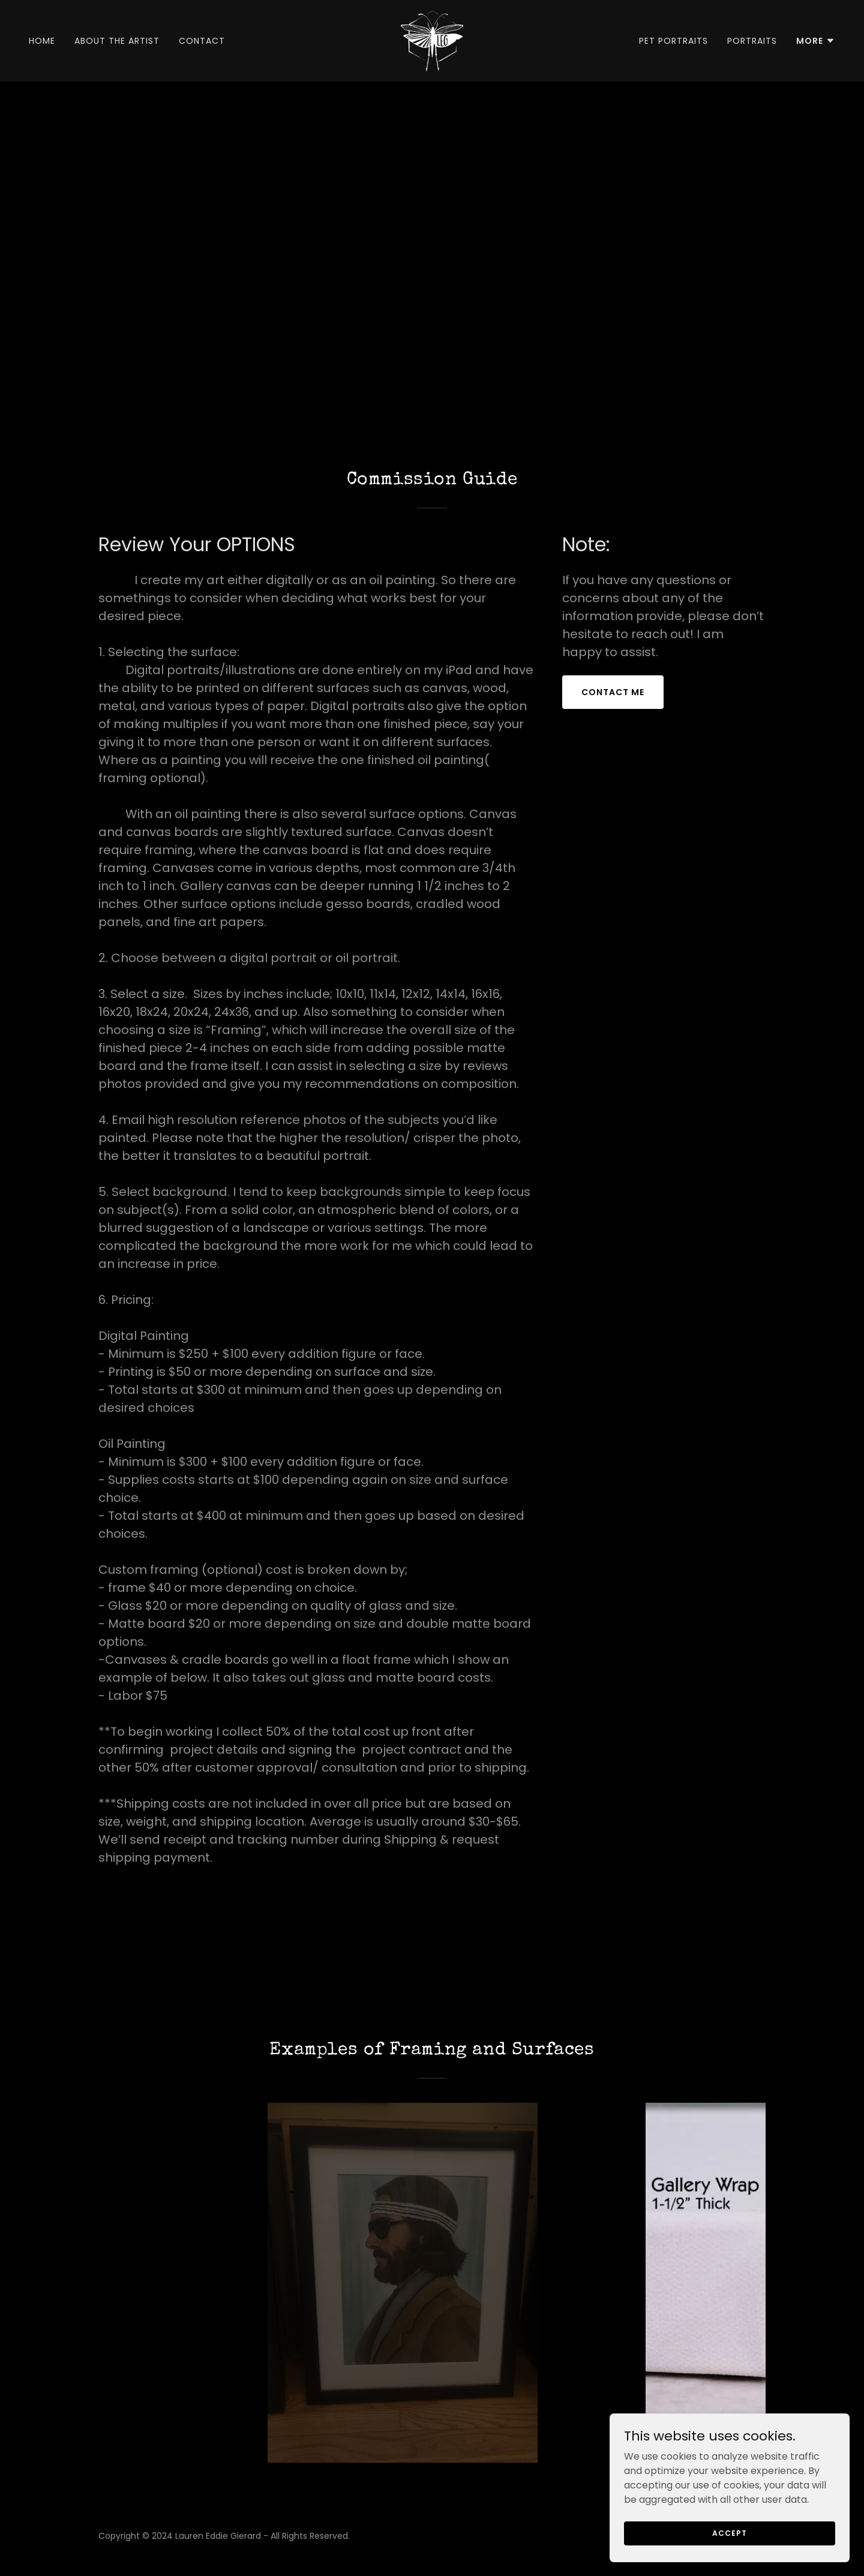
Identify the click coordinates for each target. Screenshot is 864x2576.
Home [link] (42, 41)
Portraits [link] (752, 41)
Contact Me (612, 692)
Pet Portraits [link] (673, 41)
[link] (432, 40)
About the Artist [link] (117, 41)
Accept (729, 2557)
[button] (815, 41)
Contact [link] (202, 41)
